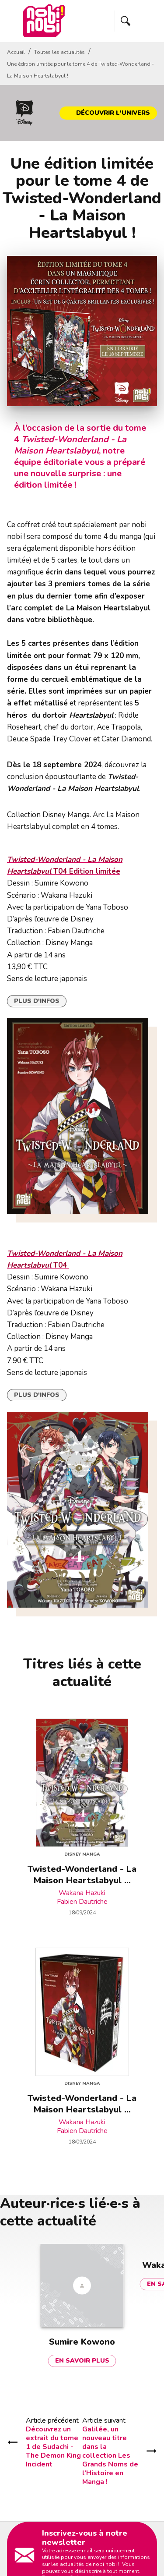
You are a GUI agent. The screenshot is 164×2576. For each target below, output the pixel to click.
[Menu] (136, 21)
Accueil (16, 52)
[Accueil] (43, 21)
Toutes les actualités (59, 52)
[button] (108, 113)
